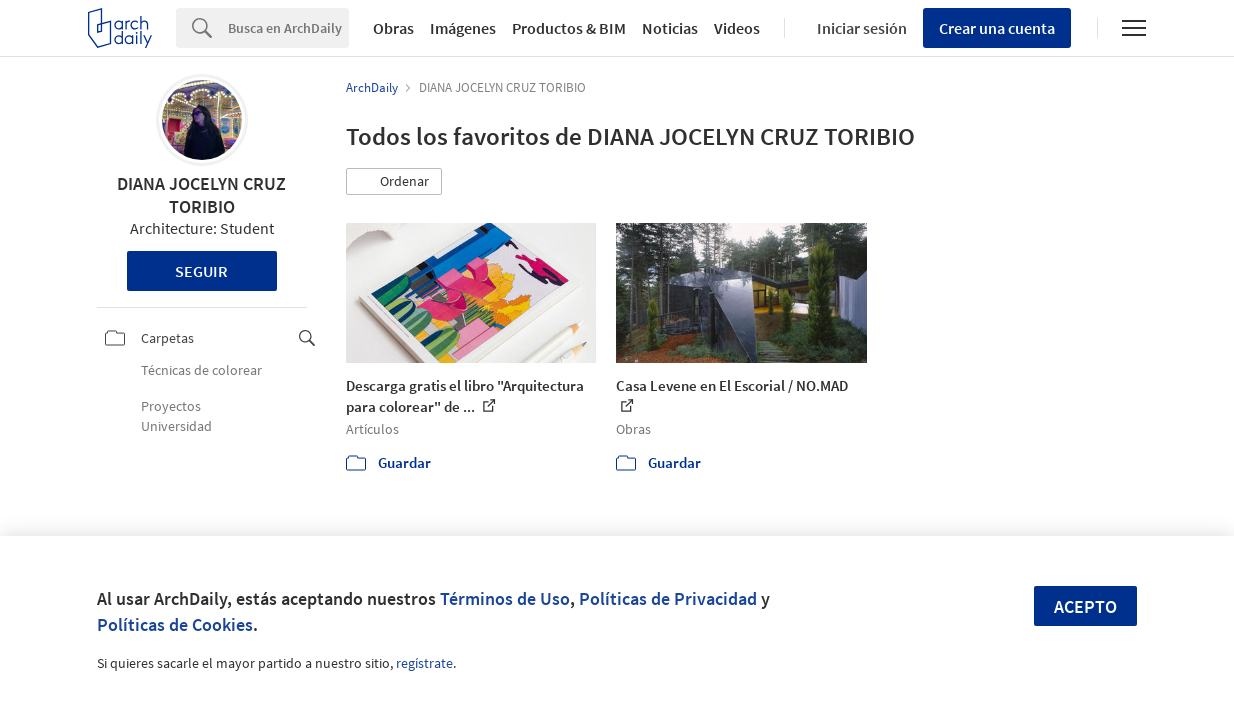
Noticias (670, 28)
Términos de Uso (505, 598)
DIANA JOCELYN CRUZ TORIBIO (201, 195)
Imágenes (463, 28)
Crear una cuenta (997, 28)
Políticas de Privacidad (668, 598)
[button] (394, 182)
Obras (393, 28)
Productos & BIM (569, 28)
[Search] (288, 28)
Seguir (201, 271)
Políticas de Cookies (175, 624)
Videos (737, 28)
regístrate (424, 663)
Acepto (1085, 606)
